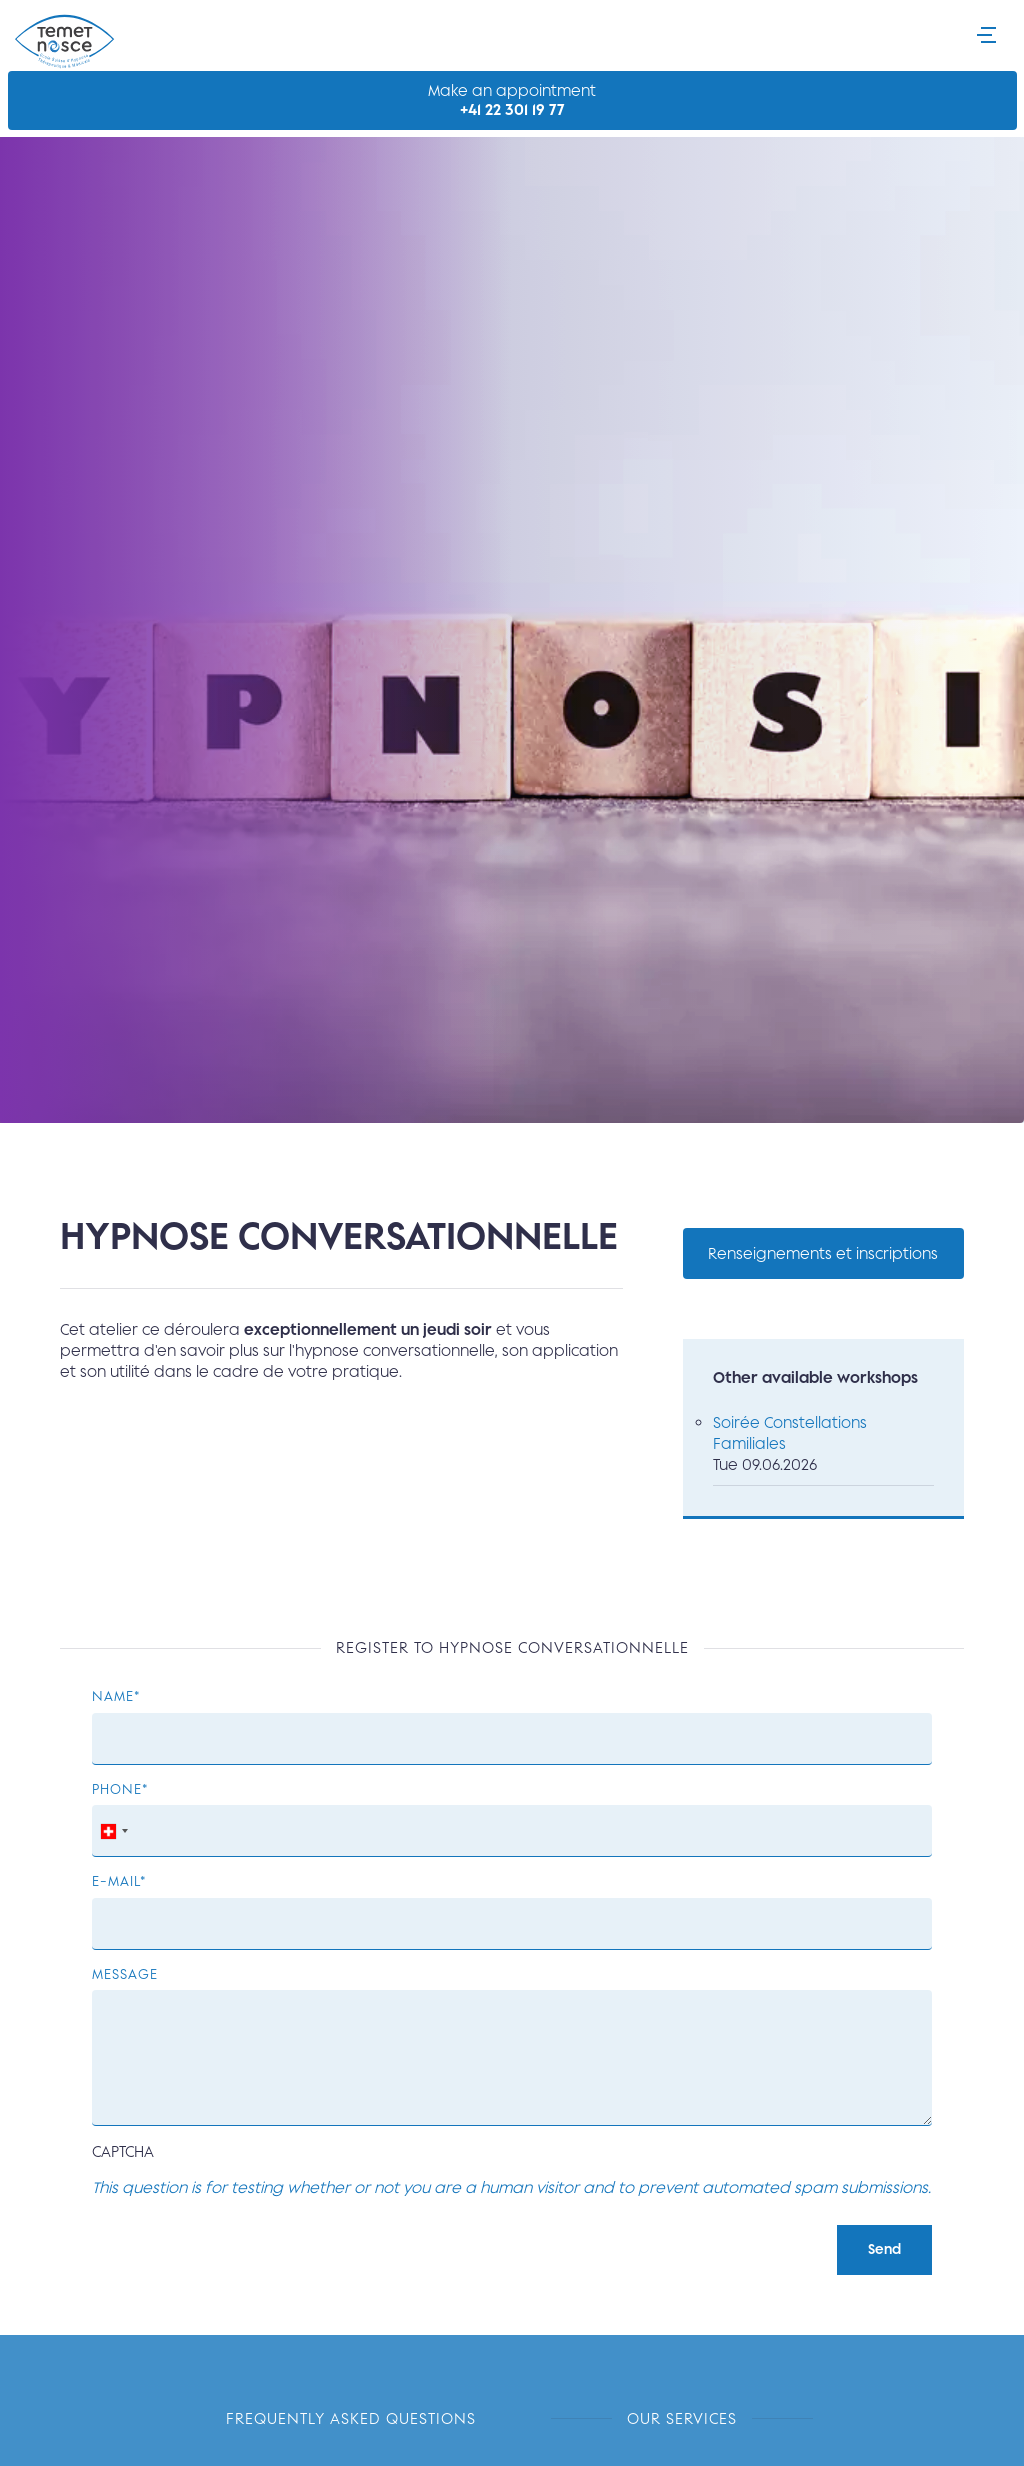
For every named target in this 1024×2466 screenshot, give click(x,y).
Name (113, 1695)
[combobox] (113, 1831)
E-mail (116, 1880)
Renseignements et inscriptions (823, 1253)
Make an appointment (512, 100)
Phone (117, 1788)
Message (125, 1973)
